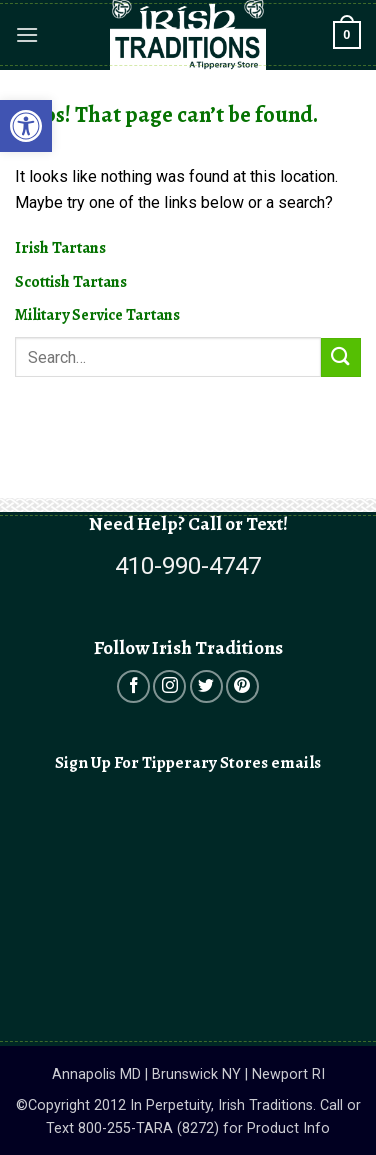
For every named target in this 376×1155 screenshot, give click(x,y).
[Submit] (341, 357)
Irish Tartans (60, 248)
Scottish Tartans (71, 282)
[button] (27, 34)
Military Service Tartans (97, 315)
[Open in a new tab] (133, 686)
